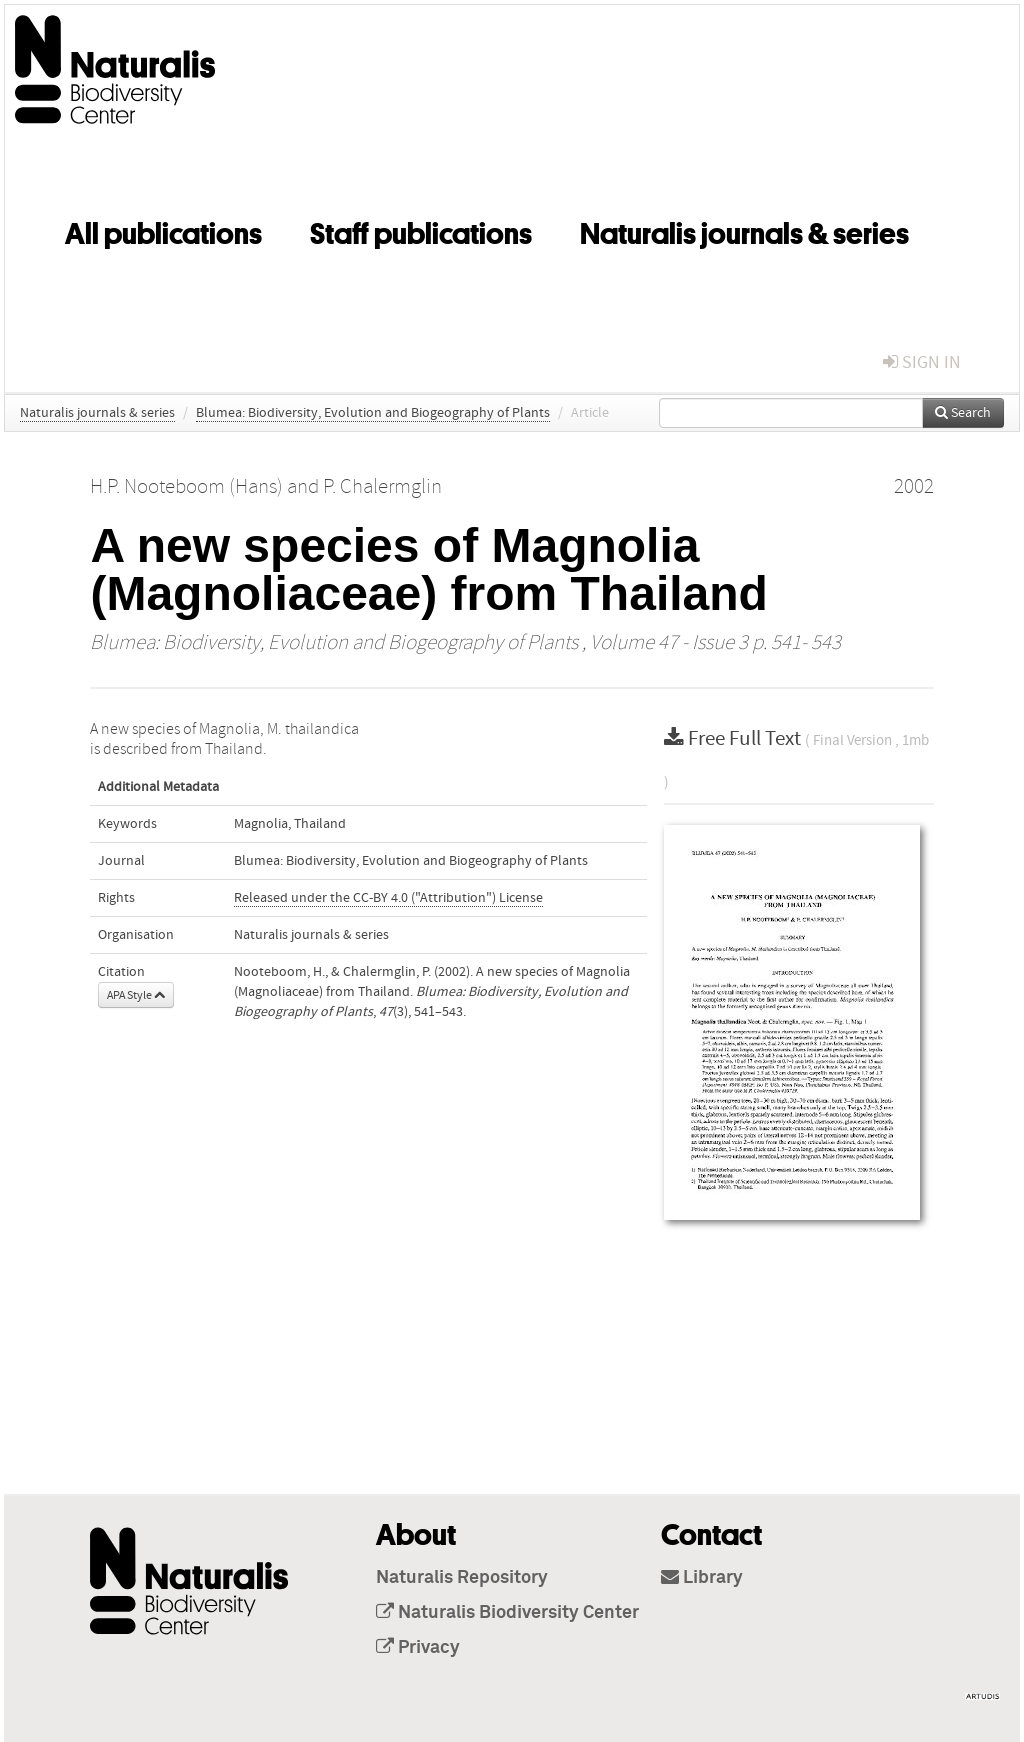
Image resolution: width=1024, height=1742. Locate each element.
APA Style (136, 995)
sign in (922, 362)
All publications (163, 230)
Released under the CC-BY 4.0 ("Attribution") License (388, 898)
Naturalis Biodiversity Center (507, 1613)
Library (702, 1578)
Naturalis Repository (462, 1578)
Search (963, 413)
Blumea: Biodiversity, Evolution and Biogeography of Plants (373, 413)
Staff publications (421, 230)
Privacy (418, 1648)
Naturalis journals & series (744, 230)
